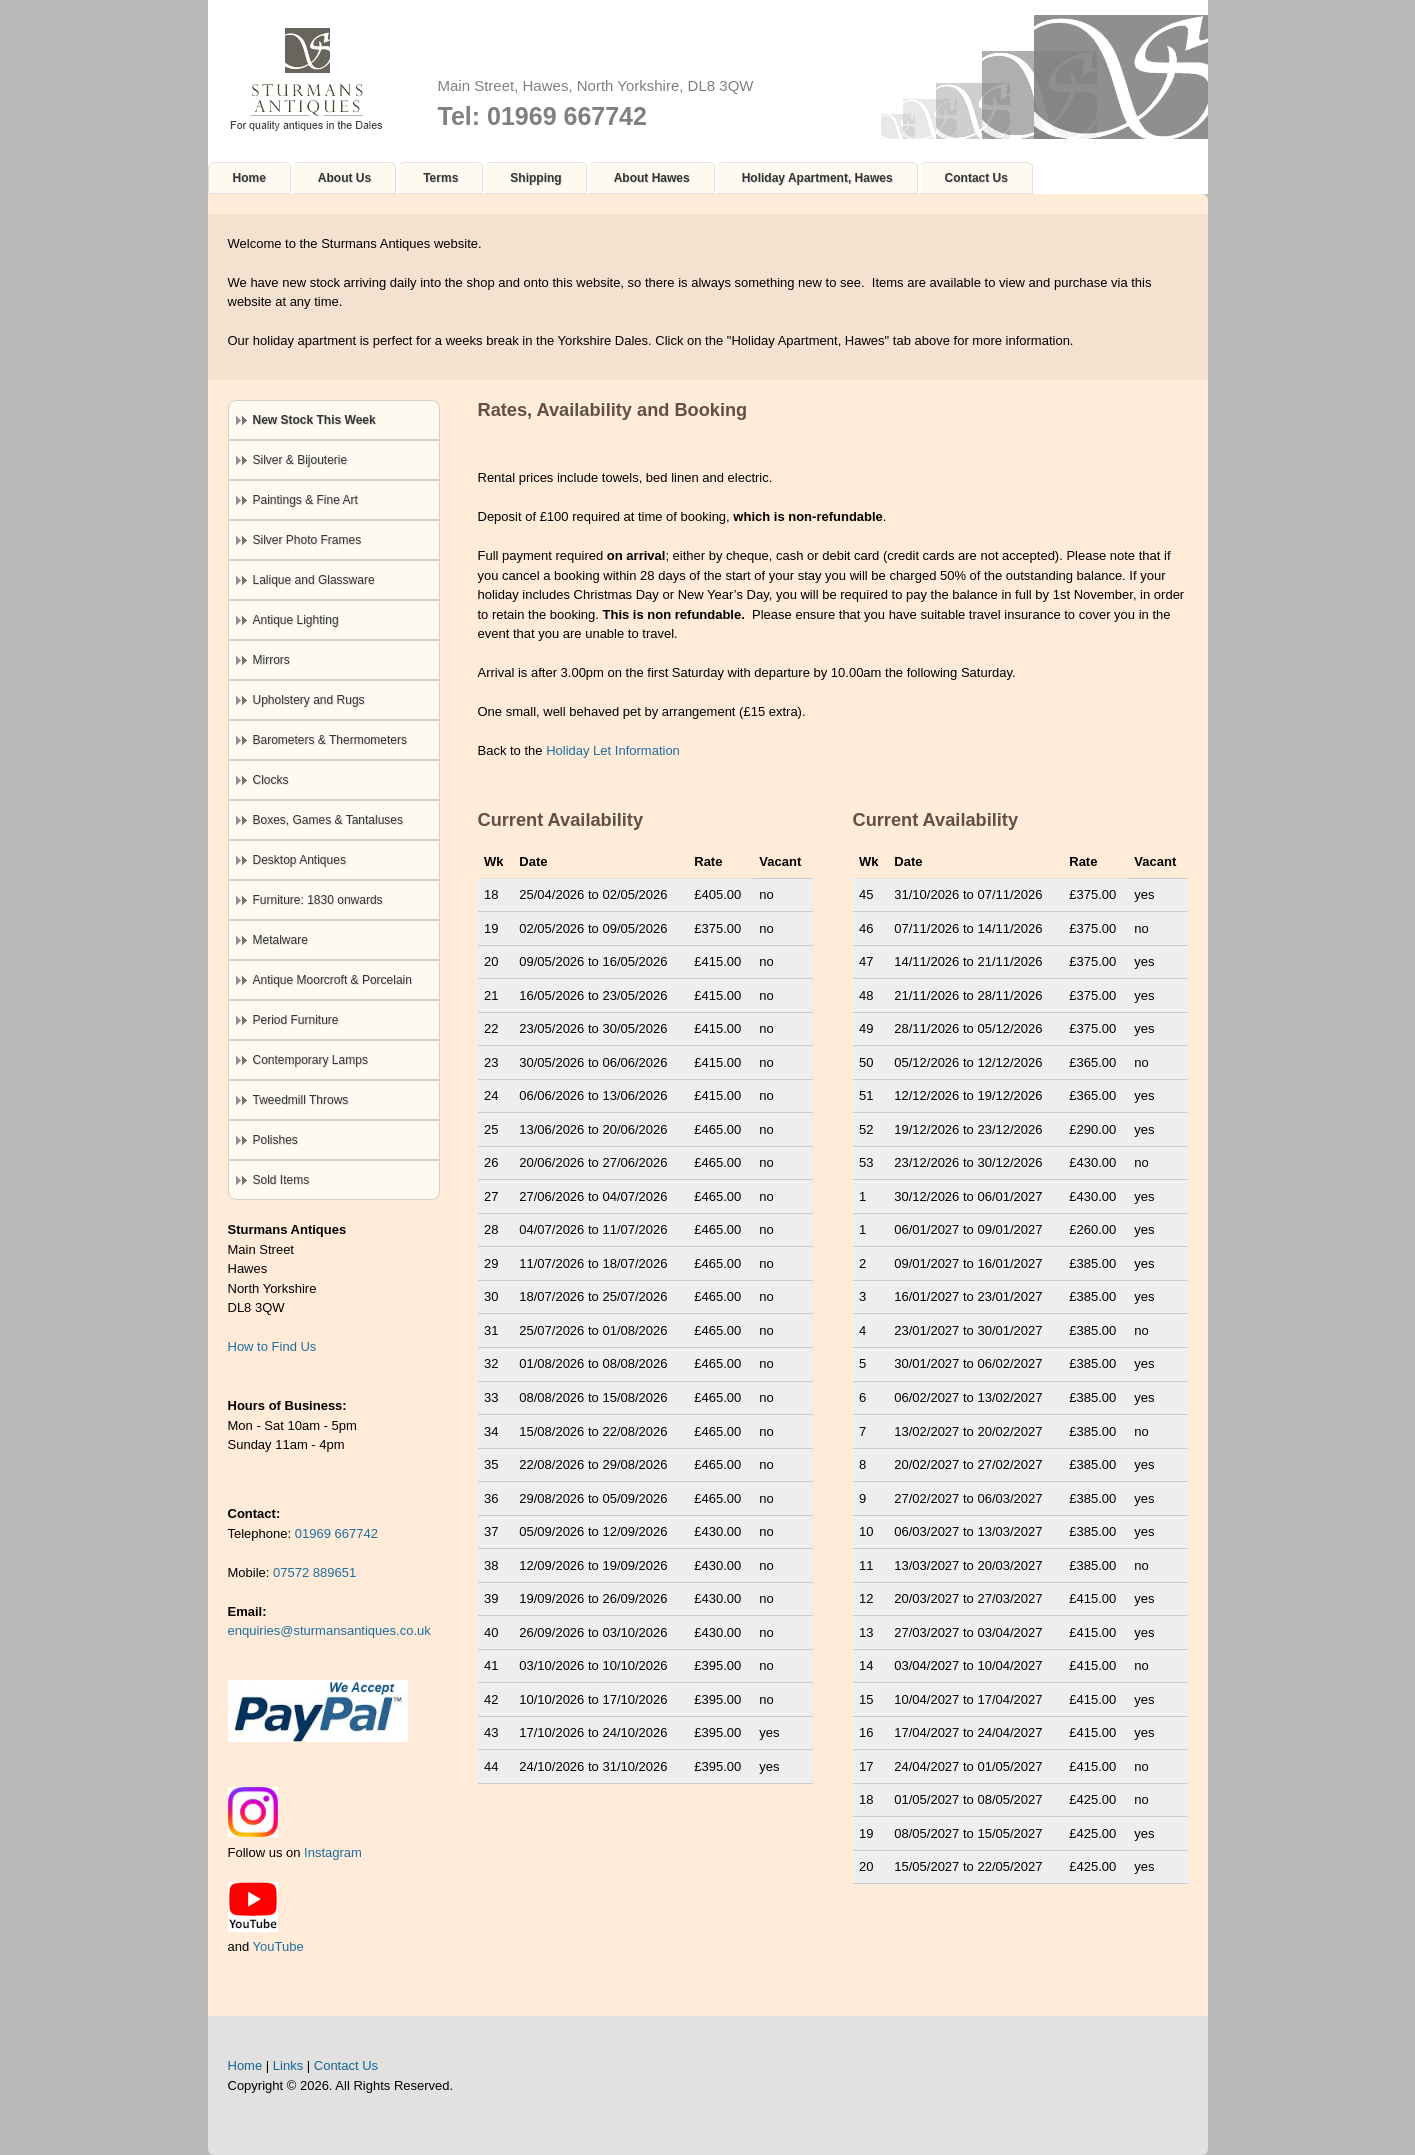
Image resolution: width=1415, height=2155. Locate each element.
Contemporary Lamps (310, 1060)
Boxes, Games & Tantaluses (328, 820)
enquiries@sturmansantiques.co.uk (329, 1630)
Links (288, 2065)
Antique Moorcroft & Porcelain (332, 980)
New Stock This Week (314, 420)
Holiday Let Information (613, 750)
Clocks (271, 780)
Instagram (333, 1852)
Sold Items (281, 1180)
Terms (440, 178)
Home (249, 178)
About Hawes (652, 178)
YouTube (278, 1946)
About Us (344, 178)
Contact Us (976, 178)
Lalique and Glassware (314, 580)
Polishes (275, 1140)
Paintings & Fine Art (305, 500)
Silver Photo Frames (307, 540)
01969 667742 (336, 1533)
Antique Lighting (296, 620)
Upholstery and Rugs (309, 700)
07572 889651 (314, 1572)
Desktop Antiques (299, 860)
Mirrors (271, 660)
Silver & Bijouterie (300, 460)
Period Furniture (296, 1020)
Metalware (280, 940)
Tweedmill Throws (301, 1100)
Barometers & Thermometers (330, 740)
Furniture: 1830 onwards (318, 900)
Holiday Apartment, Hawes (817, 178)
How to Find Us (272, 1346)
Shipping (535, 178)
